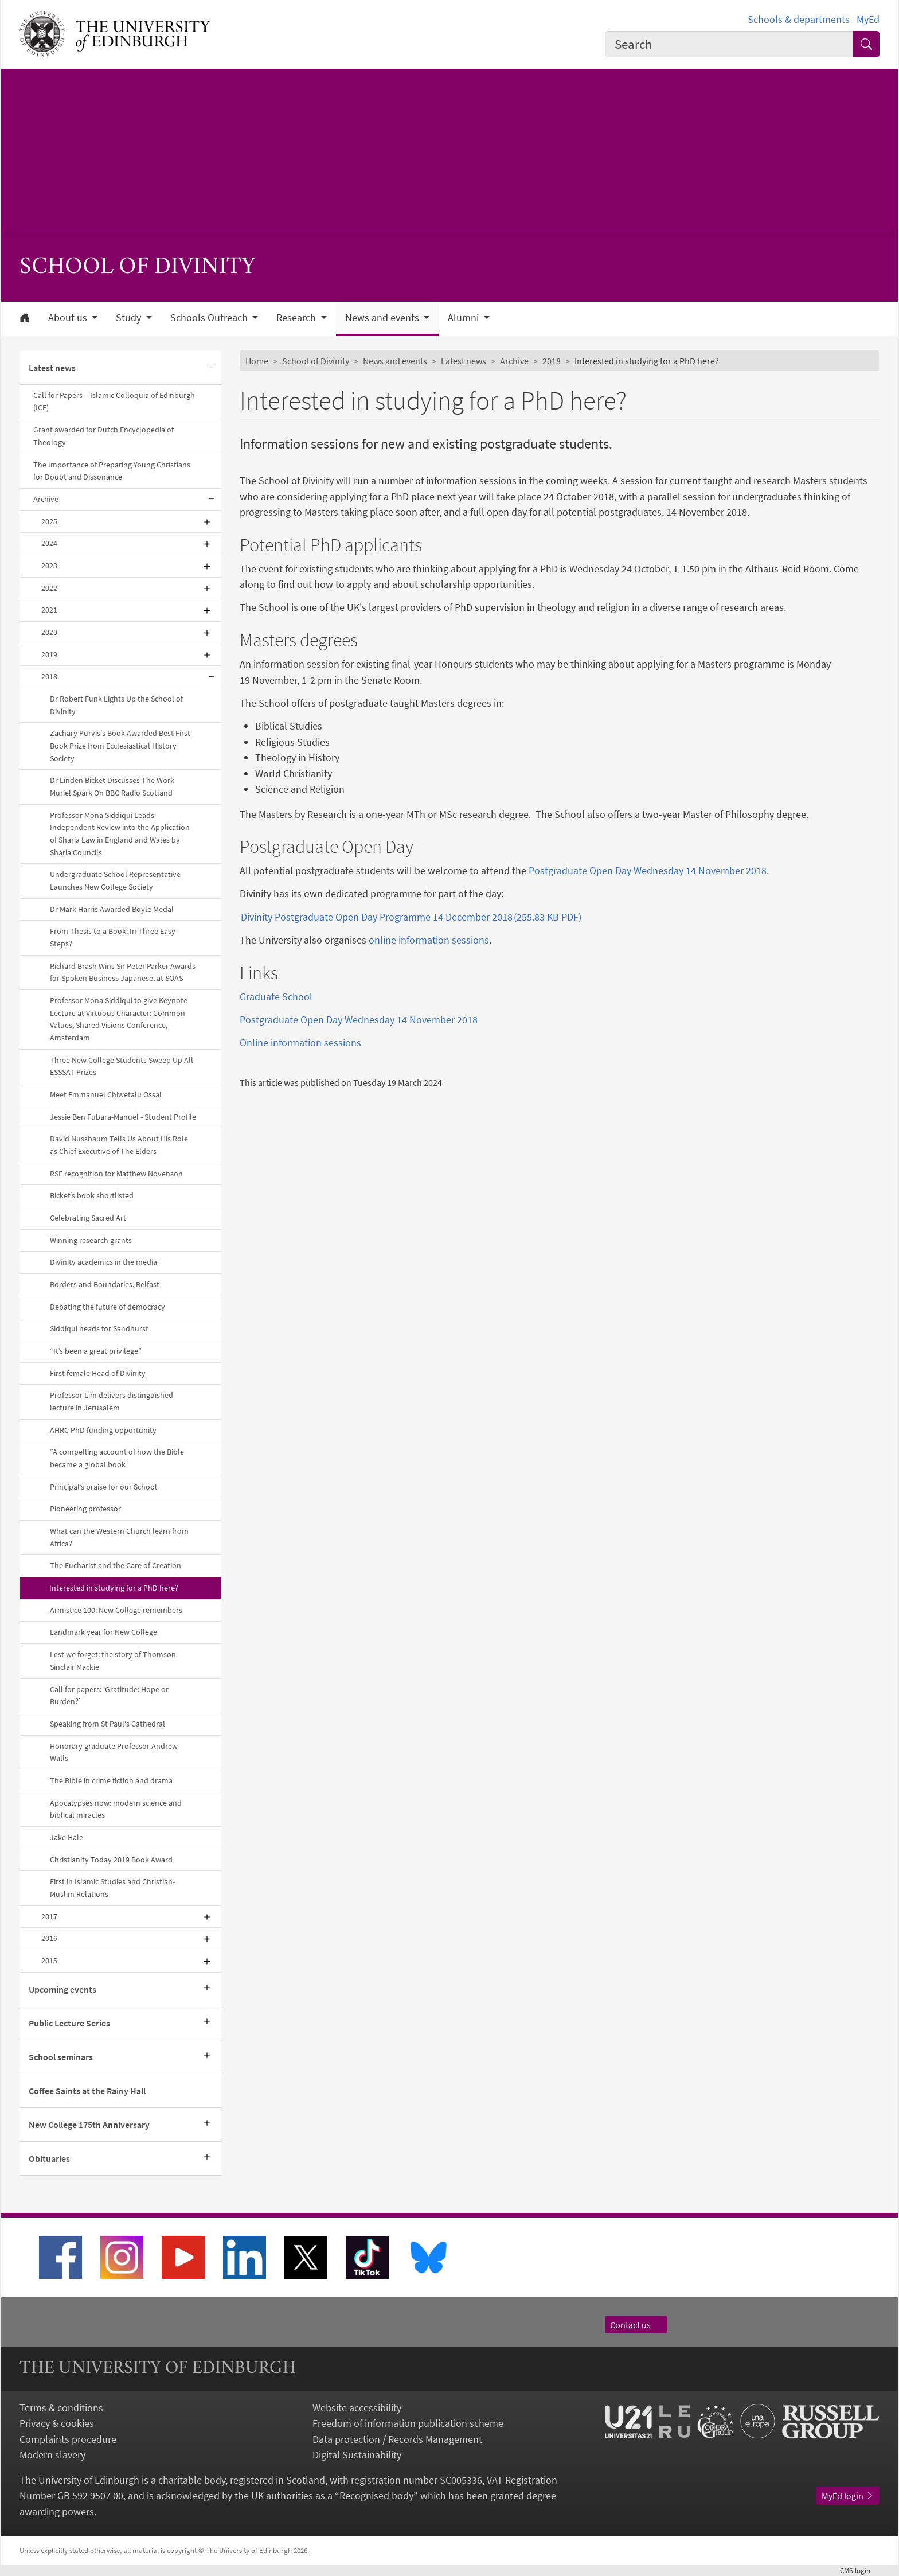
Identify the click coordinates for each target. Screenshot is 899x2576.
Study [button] (129, 317)
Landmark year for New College (103, 1632)
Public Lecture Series (69, 2023)
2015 (49, 1960)
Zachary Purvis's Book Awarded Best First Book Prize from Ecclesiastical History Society (120, 745)
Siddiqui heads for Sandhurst (99, 1328)
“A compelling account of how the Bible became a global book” (117, 1458)
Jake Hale (66, 1837)
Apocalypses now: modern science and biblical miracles (116, 1809)
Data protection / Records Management (397, 2439)
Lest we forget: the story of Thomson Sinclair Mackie (113, 1660)
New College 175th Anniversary (89, 2124)
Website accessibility (356, 2407)
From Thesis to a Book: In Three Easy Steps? (112, 937)
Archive (45, 499)
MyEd (868, 19)
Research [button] (297, 317)
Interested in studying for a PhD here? (113, 1588)
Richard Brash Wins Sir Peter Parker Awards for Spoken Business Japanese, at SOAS (123, 972)
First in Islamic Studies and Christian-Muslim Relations (112, 1887)
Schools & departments (799, 19)
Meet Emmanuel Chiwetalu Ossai (105, 1094)
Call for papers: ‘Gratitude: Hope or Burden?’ (109, 1695)
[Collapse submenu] (211, 368)
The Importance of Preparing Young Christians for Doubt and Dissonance (111, 470)
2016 (49, 1938)
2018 (49, 676)
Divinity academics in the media (103, 1262)
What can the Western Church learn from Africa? (119, 1537)
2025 (49, 521)
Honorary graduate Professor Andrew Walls (114, 1752)
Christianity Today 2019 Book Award (111, 1859)
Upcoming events (62, 1989)
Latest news (52, 367)
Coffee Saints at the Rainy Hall (87, 2090)
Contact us (636, 2325)
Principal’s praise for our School (103, 1487)
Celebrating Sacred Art (88, 1218)
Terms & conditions (61, 2407)
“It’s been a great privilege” (96, 1351)
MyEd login (848, 2495)
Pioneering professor (85, 1508)
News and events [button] (383, 317)
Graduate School (276, 996)
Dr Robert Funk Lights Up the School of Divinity (116, 704)
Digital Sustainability (356, 2454)
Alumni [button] (464, 317)
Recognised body (376, 2495)
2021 (49, 610)
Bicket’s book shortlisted (92, 1195)
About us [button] (68, 317)
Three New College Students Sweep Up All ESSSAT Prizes (121, 1066)
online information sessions (429, 939)
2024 (49, 543)
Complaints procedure (67, 2439)
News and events (395, 361)
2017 (49, 1916)
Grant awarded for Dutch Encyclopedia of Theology (103, 435)
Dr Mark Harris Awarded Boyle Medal (112, 909)
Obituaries (49, 2158)
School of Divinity (315, 361)
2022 (49, 588)
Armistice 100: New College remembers (116, 1610)
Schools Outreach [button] (210, 317)
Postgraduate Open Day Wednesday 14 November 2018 (648, 870)
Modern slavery (52, 2454)
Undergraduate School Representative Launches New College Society (115, 880)
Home (256, 361)
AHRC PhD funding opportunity (103, 1430)
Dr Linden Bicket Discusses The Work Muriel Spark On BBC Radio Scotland (112, 786)
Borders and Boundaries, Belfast (104, 1284)
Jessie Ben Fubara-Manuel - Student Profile (123, 1117)
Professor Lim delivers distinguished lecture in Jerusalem (111, 1401)
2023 (49, 565)
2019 (49, 654)
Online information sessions (300, 1042)
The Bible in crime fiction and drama (111, 1780)
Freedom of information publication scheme (407, 2423)
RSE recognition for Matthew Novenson (116, 1173)
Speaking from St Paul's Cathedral (107, 1723)
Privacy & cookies (56, 2423)
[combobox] (729, 44)
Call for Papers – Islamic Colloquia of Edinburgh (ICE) (114, 401)
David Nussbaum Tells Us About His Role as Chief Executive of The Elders (119, 1144)
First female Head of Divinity (98, 1373)
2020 (49, 632)
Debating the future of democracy (107, 1306)
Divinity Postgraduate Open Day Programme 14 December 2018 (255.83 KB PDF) (411, 916)
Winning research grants (91, 1240)
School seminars (61, 2057)
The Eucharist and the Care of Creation (115, 1565)
